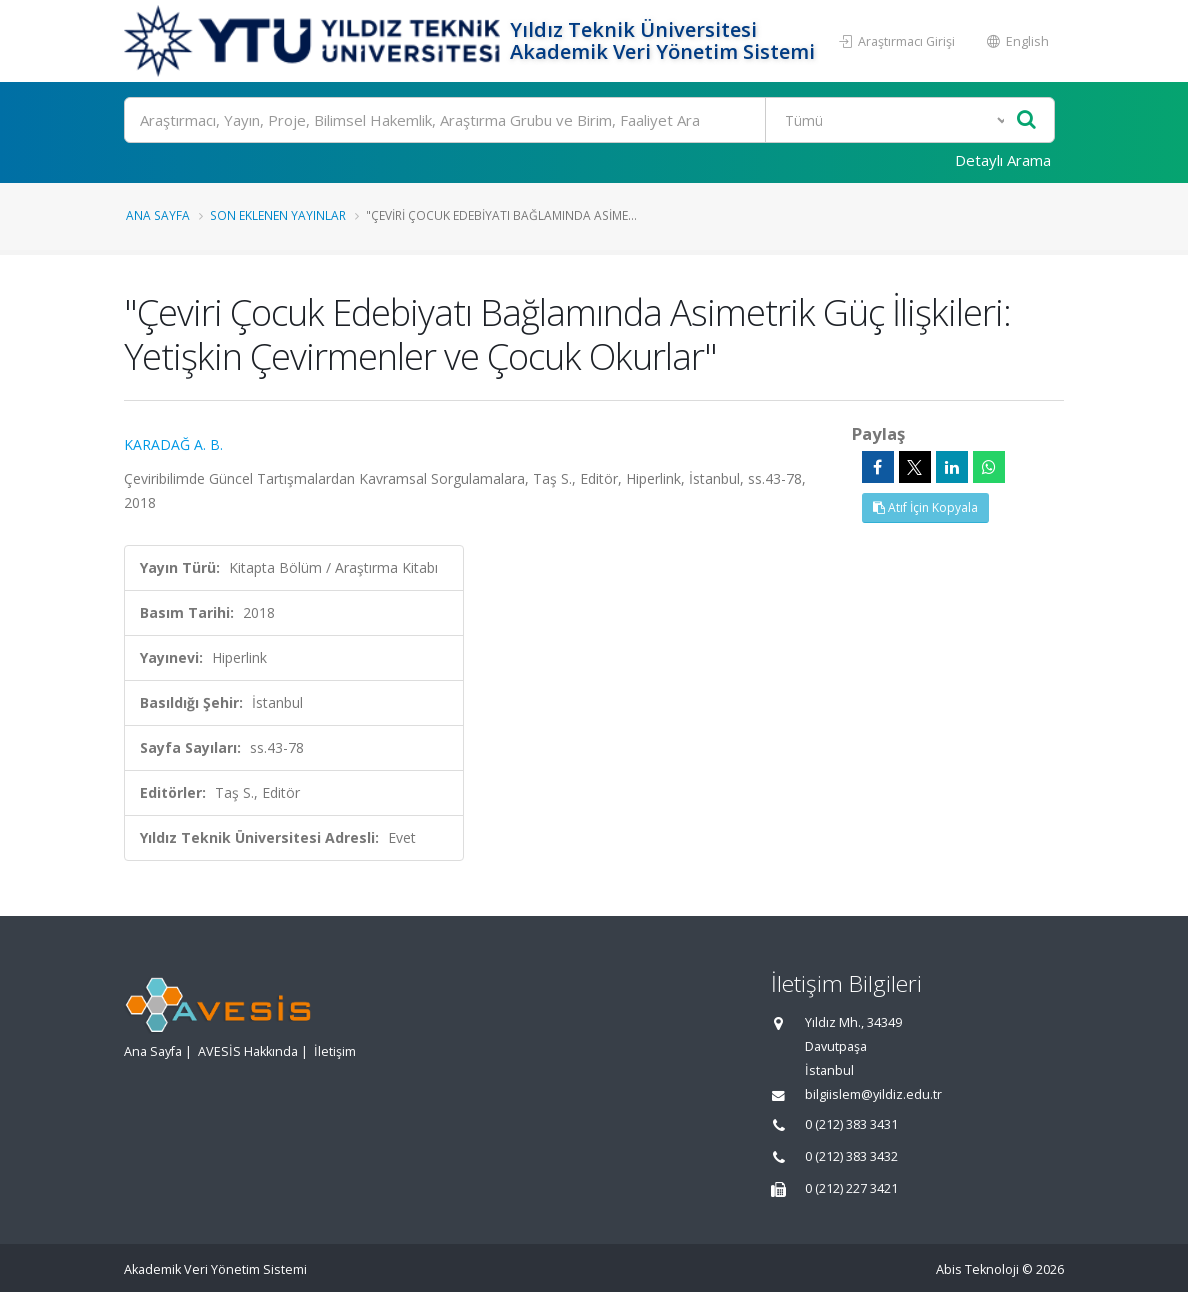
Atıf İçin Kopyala (925, 507)
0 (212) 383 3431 (851, 1124)
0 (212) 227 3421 (851, 1188)
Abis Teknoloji (977, 1269)
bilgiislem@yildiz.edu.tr (873, 1094)
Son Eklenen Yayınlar (278, 215)
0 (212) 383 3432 (851, 1156)
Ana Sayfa (158, 215)
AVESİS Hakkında (248, 1051)
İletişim (335, 1051)
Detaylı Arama (1003, 160)
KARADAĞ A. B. (173, 444)
